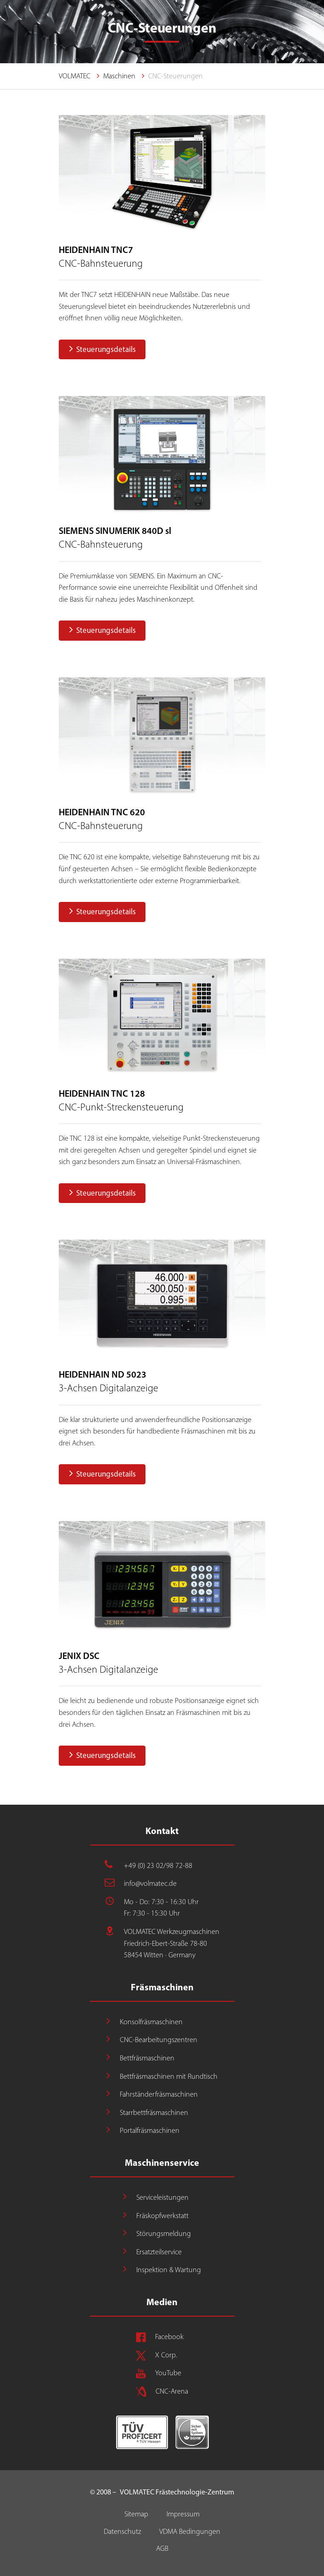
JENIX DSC (79, 1655)
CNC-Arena (172, 2391)
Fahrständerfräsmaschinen (159, 2094)
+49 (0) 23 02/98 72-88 (158, 1865)
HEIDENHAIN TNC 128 (102, 1093)
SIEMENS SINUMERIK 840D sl (115, 530)
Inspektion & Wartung (168, 2269)
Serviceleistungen (162, 2197)
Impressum (183, 2514)
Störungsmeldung (163, 2233)
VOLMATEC (74, 75)
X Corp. (166, 2355)
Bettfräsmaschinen (147, 2058)
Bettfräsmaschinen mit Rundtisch (169, 2076)
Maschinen (119, 75)
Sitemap (136, 2514)
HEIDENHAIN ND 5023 (102, 1374)
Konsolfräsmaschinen (151, 2021)
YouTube (168, 2372)
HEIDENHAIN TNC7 (96, 249)
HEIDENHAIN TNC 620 (102, 812)
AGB (162, 2548)
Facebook (169, 2336)
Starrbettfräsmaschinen (154, 2112)
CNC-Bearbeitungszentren (158, 2039)
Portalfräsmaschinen (149, 2130)
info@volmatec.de (150, 1883)
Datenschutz (122, 2531)
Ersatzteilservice (159, 2251)
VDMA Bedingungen (189, 2531)
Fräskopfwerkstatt (162, 2215)
